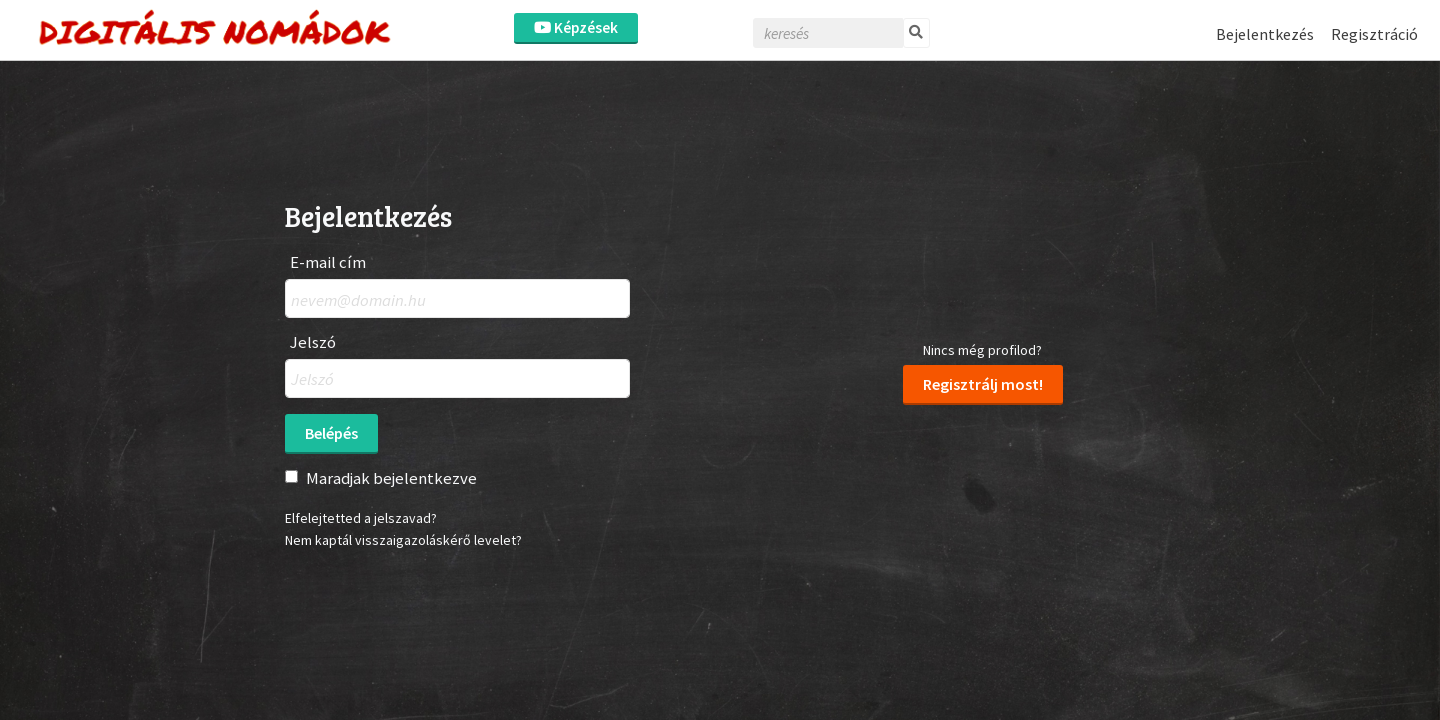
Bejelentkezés (1265, 34)
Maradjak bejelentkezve (391, 478)
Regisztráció (1374, 34)
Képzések (576, 27)
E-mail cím (328, 262)
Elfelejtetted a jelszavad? (361, 518)
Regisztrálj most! (983, 384)
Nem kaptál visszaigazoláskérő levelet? (403, 540)
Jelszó (313, 342)
